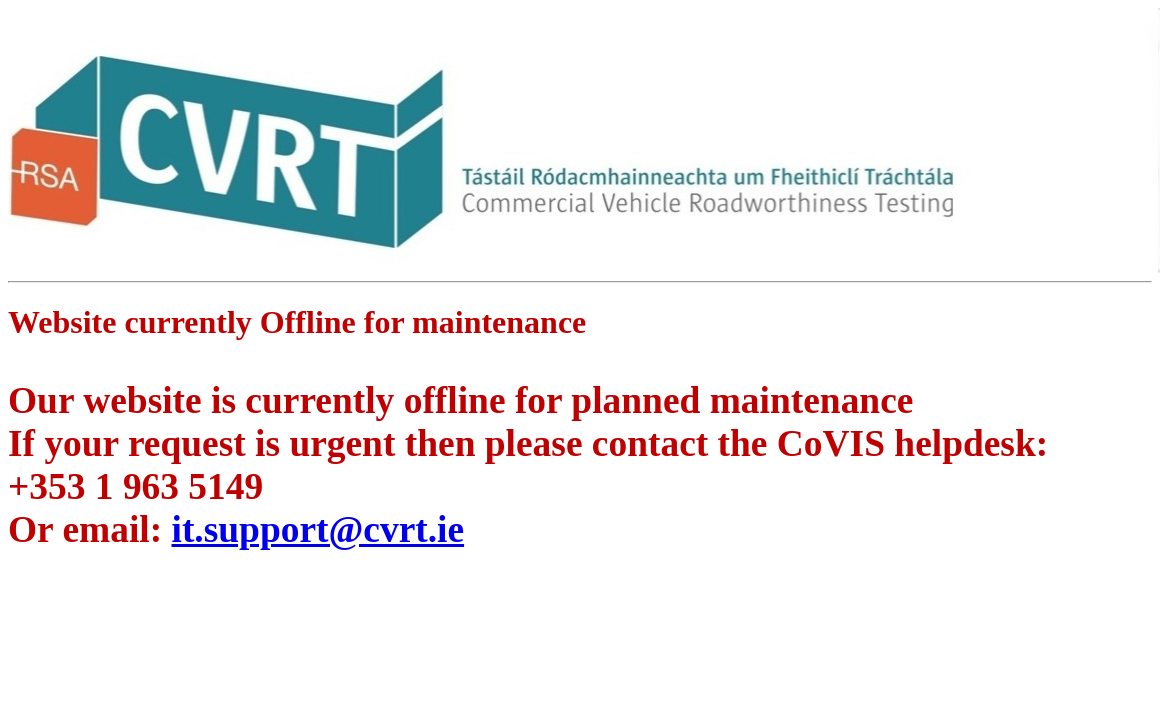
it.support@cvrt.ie (318, 529)
